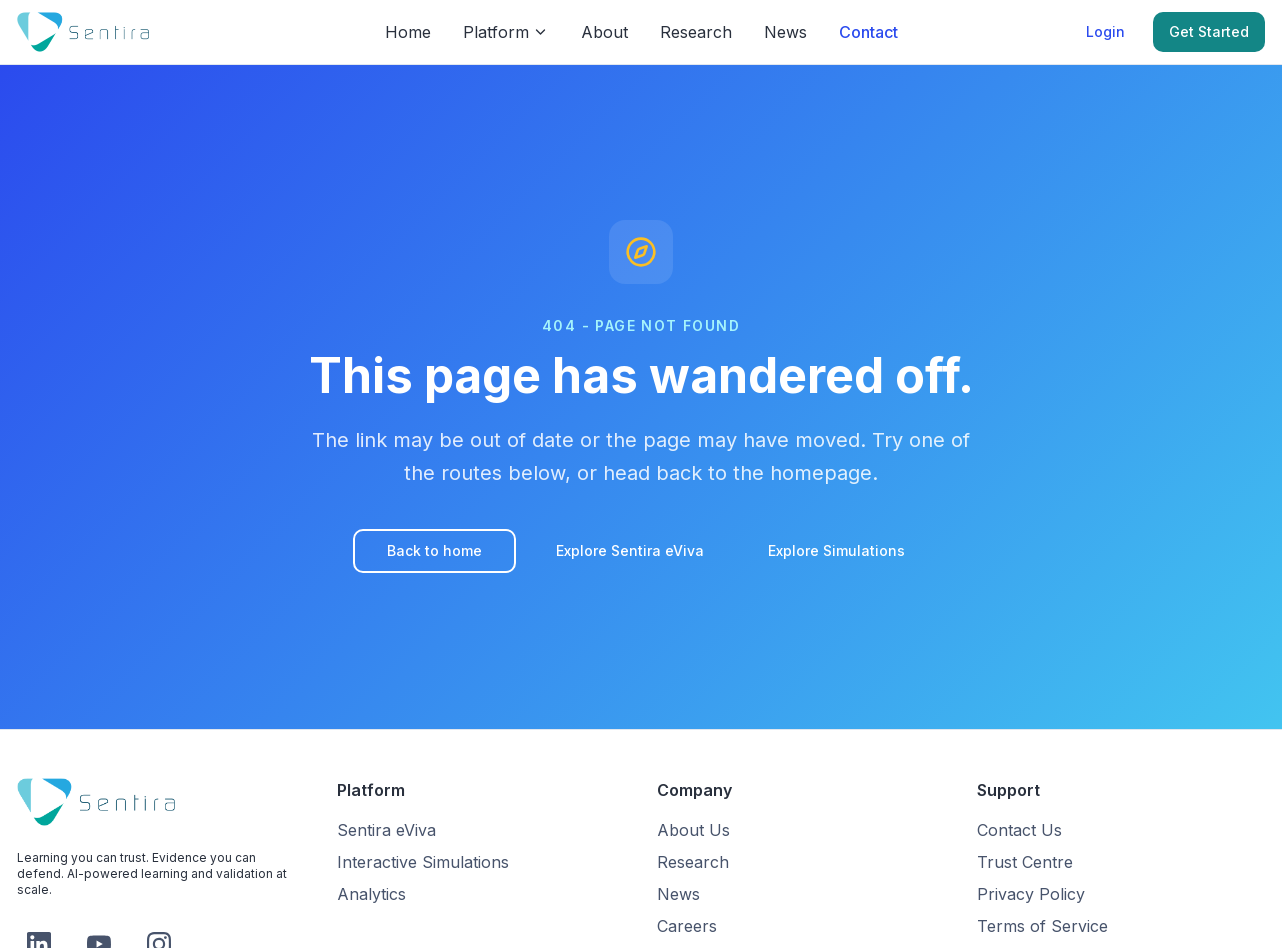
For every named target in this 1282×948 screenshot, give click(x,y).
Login (1105, 31)
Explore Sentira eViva (630, 550)
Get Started (1209, 31)
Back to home (434, 550)
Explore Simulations (836, 550)
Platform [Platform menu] (506, 32)
